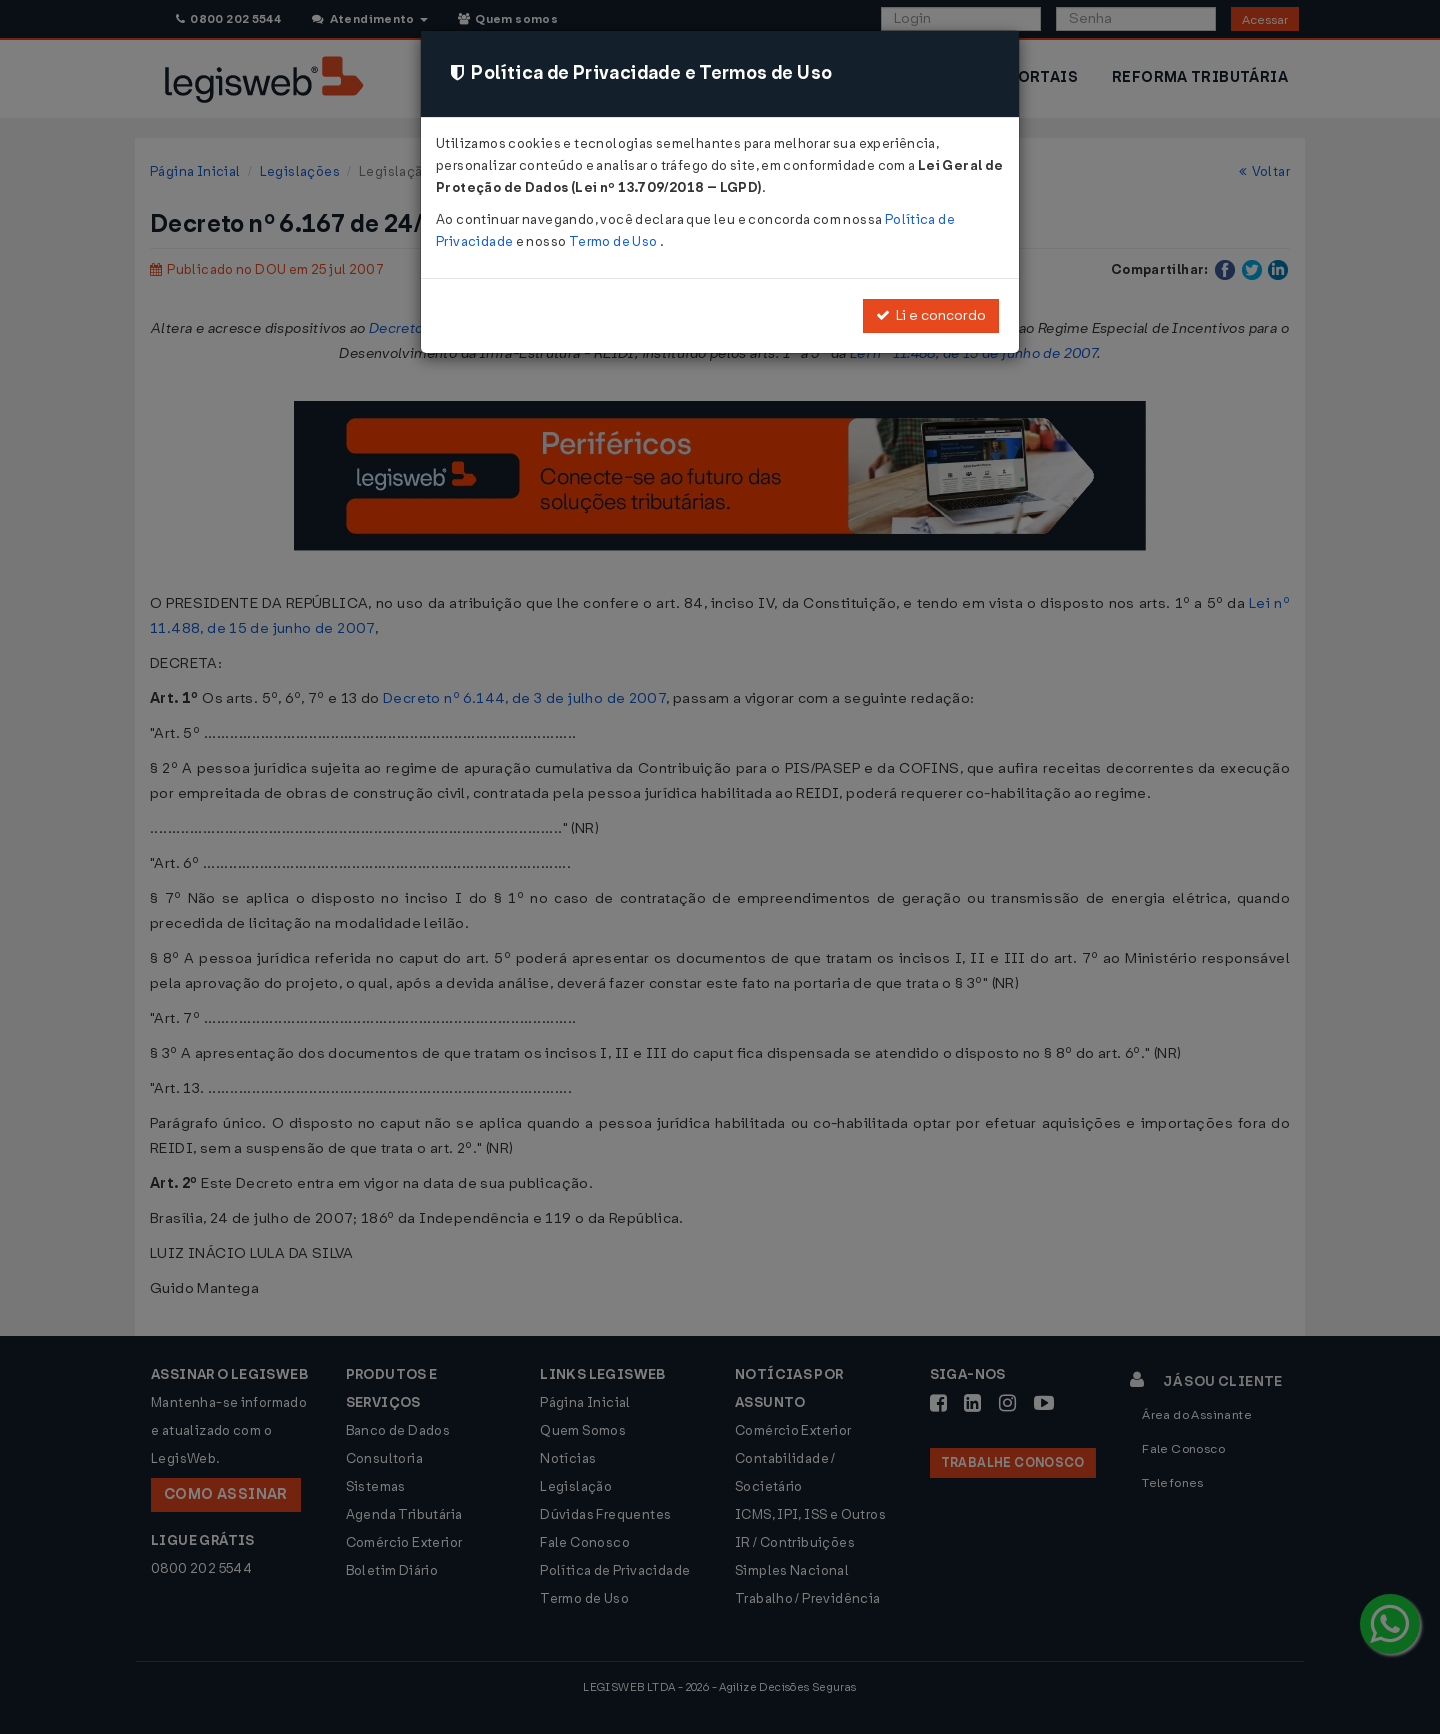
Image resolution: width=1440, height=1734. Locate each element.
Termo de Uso (614, 241)
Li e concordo (931, 315)
